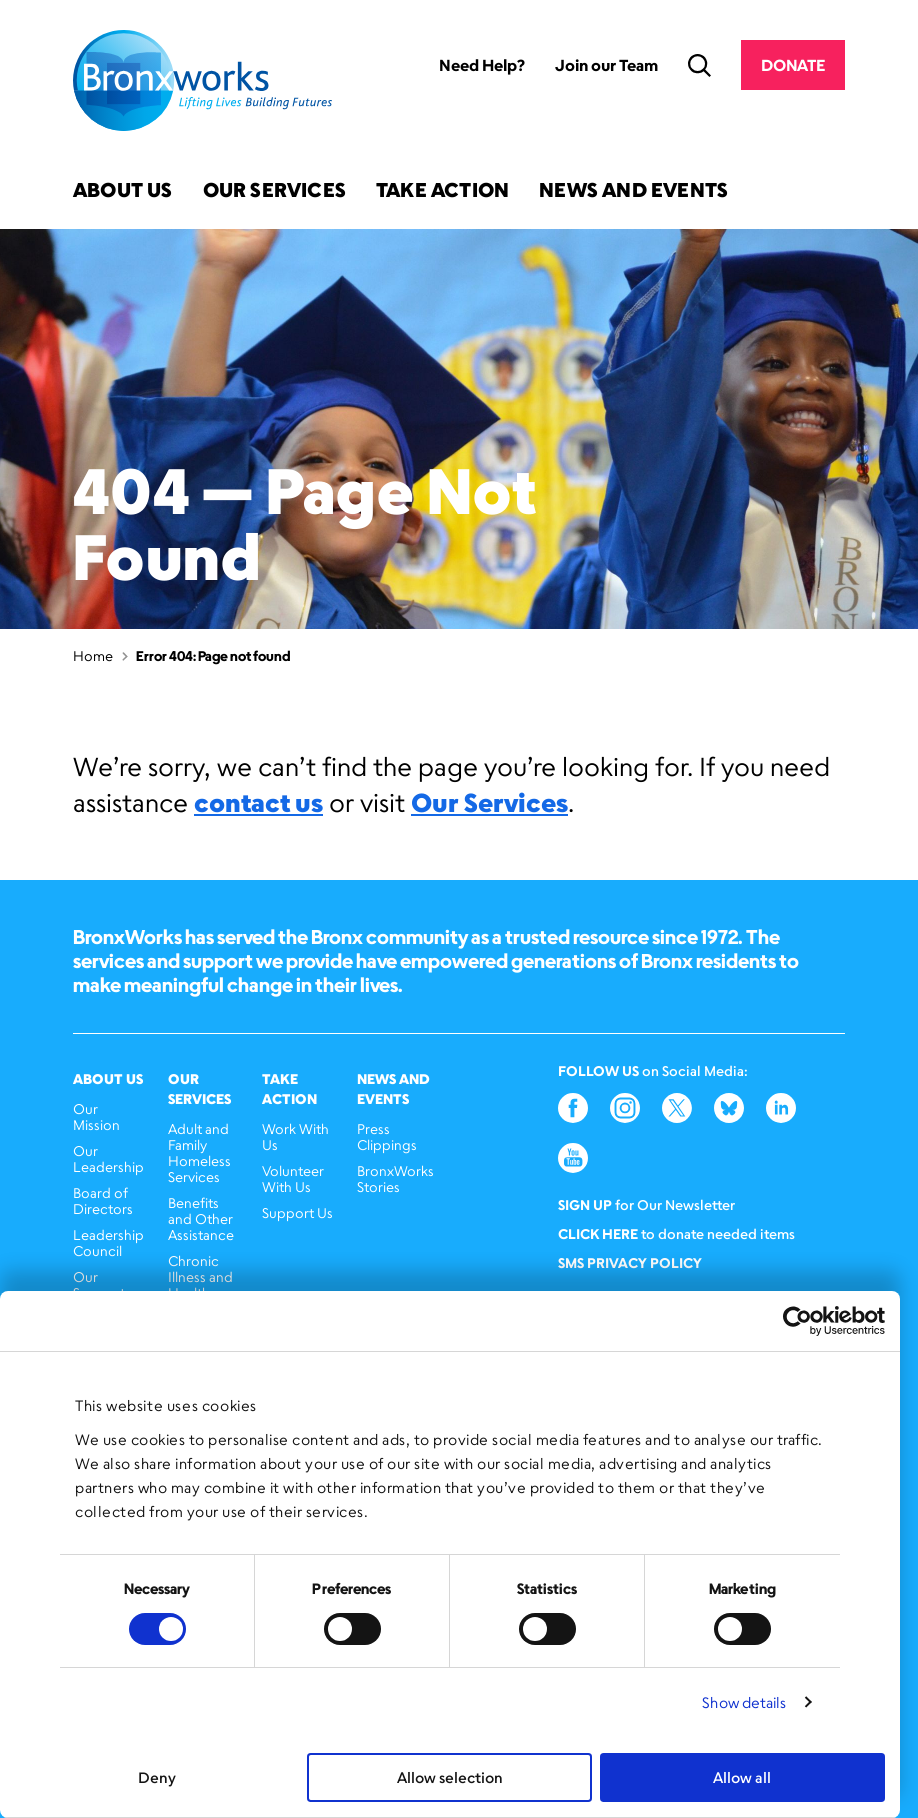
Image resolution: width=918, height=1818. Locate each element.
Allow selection (450, 1777)
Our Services (274, 191)
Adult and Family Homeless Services (199, 1152)
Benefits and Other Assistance (201, 1218)
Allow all (742, 1777)
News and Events (633, 191)
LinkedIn (781, 1108)
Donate (793, 65)
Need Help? (482, 65)
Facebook (573, 1108)
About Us (123, 191)
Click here (598, 1233)
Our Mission (96, 1116)
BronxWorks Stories (395, 1178)
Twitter (677, 1108)
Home (93, 655)
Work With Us (295, 1136)
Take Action (442, 191)
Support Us (297, 1212)
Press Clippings (387, 1136)
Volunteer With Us (293, 1178)
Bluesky (729, 1108)
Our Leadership (108, 1158)
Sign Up (585, 1204)
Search (699, 65)
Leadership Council (108, 1242)
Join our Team (606, 65)
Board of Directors (103, 1200)
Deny (157, 1777)
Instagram (625, 1108)
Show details (744, 1702)
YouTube (573, 1158)
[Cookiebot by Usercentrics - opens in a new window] (797, 1321)
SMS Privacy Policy (630, 1262)
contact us (258, 802)
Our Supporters (108, 1284)
